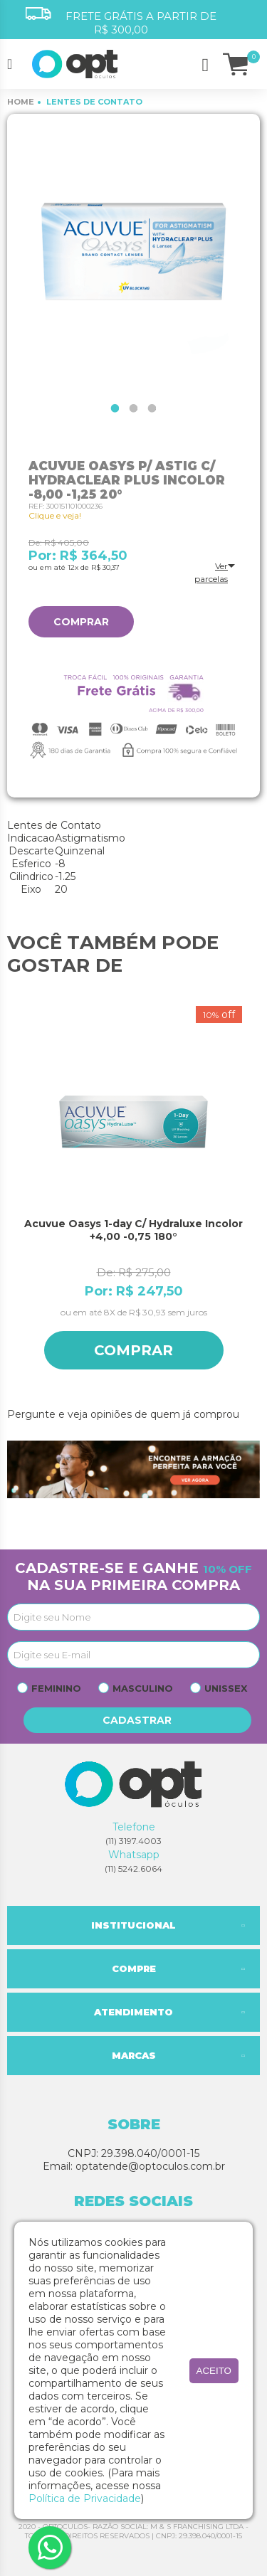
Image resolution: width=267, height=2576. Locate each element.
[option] (133, 254)
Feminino (56, 1688)
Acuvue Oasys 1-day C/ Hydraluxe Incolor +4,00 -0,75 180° (133, 1230)
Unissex (225, 1688)
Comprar (81, 621)
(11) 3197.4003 (133, 1840)
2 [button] (133, 408)
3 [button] (152, 408)
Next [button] (253, 1200)
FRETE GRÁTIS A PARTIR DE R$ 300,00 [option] (121, 21)
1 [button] (115, 408)
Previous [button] (14, 1200)
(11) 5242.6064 (133, 1868)
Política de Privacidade (84, 2498)
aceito (214, 2370)
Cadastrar (137, 1720)
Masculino (142, 1688)
